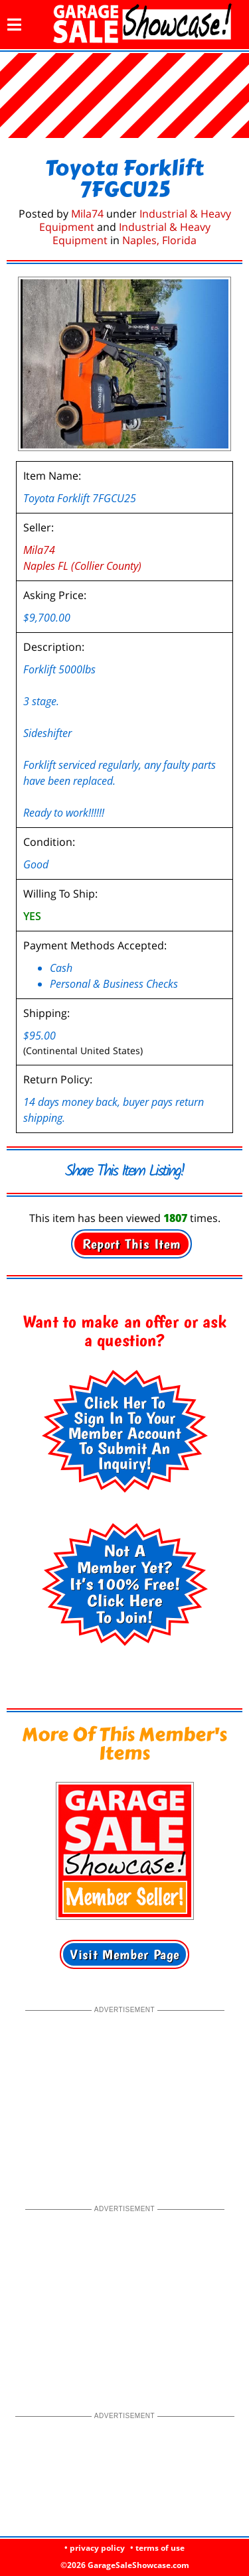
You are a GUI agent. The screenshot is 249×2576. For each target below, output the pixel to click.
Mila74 (87, 213)
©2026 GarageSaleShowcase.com (124, 2565)
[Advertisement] (124, 2099)
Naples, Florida (159, 240)
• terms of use (157, 2547)
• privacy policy (94, 2547)
